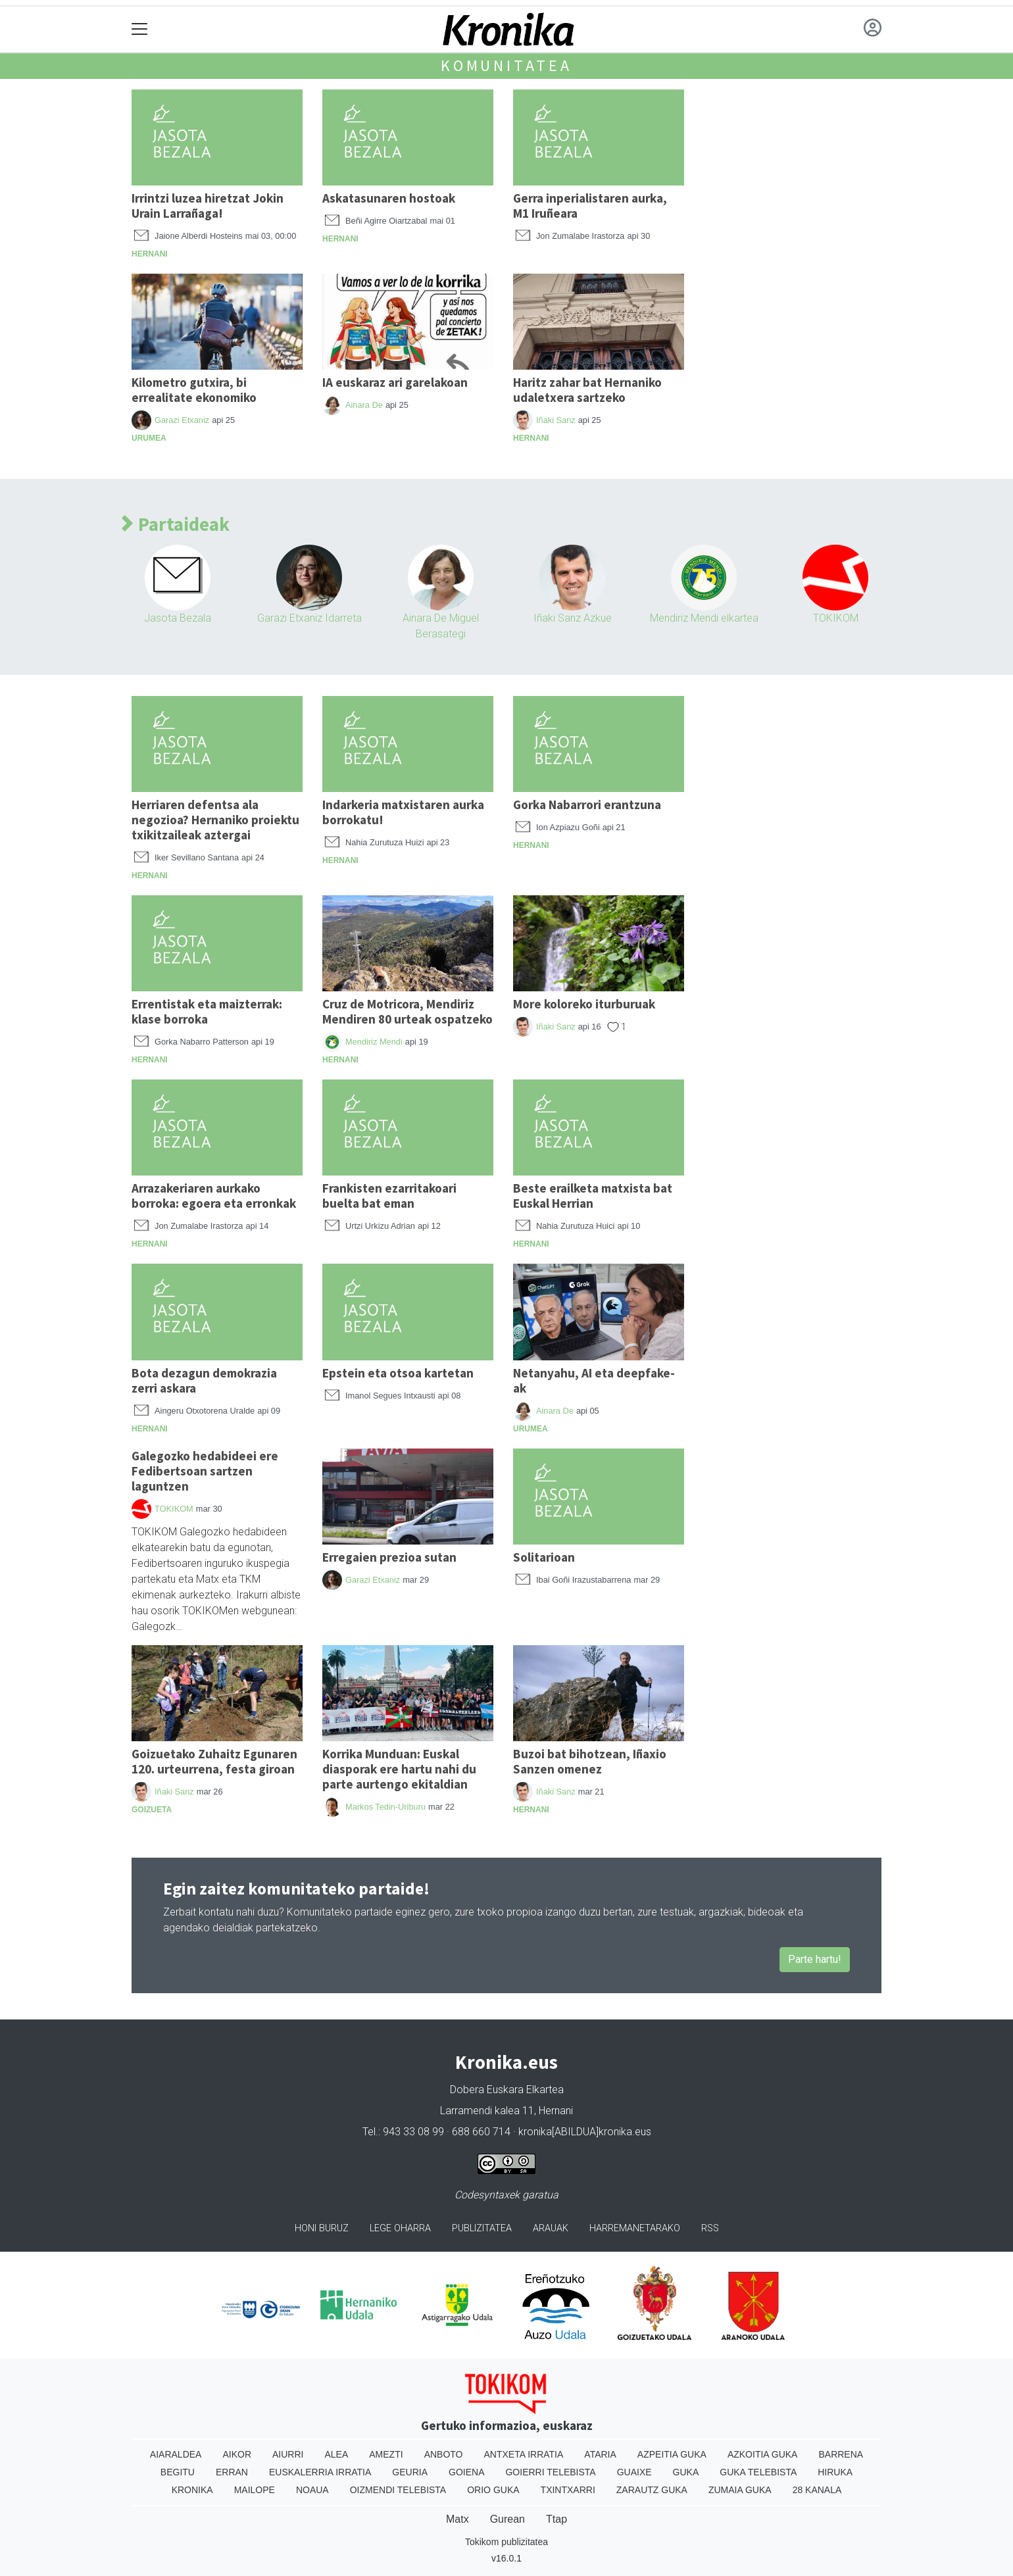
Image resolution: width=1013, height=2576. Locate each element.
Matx (457, 2519)
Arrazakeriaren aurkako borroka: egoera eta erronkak (214, 1195)
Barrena (840, 2454)
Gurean (507, 2519)
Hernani (150, 254)
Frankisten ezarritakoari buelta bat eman (389, 1195)
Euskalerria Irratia (320, 2472)
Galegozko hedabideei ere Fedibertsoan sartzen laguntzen (205, 1471)
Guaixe (634, 2472)
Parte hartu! (814, 1959)
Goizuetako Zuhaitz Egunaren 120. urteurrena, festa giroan (214, 1761)
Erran (232, 2472)
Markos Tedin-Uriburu (385, 1807)
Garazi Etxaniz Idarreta (309, 618)
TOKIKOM (835, 618)
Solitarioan (544, 1557)
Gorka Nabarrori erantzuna (587, 804)
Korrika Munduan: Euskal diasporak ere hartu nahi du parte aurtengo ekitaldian (399, 1769)
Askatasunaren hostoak (388, 198)
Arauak (550, 2228)
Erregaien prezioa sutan (389, 1557)
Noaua (312, 2490)
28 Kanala (817, 2490)
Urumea (149, 438)
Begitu (178, 2472)
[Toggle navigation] (140, 29)
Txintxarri (568, 2490)
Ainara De (364, 405)
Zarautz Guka (651, 2490)
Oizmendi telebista (398, 2490)
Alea (336, 2454)
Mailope (254, 2490)
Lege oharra (400, 2228)
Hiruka (835, 2472)
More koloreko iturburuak (584, 1004)
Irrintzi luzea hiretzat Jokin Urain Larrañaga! (208, 205)
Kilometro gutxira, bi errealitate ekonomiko (194, 389)
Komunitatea (506, 65)
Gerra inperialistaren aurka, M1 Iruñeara (590, 205)
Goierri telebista (550, 2472)
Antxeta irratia (524, 2454)
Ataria (600, 2454)
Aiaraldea (176, 2454)
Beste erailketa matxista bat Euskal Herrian (592, 1195)
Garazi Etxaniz (182, 420)
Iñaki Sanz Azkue (572, 618)
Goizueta (152, 1809)
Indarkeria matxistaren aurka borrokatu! (403, 812)
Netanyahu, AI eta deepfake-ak (594, 1380)
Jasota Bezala (177, 618)
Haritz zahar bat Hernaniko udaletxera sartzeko (587, 389)
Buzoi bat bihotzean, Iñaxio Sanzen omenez (589, 1761)
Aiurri (287, 2454)
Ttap (556, 2519)
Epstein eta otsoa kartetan (398, 1373)
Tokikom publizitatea (506, 2542)
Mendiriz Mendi (374, 1042)
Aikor (236, 2454)
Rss (710, 2228)
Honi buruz (322, 2228)
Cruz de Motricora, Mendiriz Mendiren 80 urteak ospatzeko (407, 1011)
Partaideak (176, 524)
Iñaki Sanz (556, 420)
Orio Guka (493, 2490)
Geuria (410, 2472)
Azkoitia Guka (763, 2454)
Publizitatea (482, 2228)
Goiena (466, 2472)
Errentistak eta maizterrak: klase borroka (207, 1011)
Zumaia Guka (740, 2490)
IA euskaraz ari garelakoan (395, 382)
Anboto (443, 2454)
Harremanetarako (634, 2228)
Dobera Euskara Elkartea (507, 2089)
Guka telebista (758, 2472)
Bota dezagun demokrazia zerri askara (204, 1380)
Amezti (386, 2454)
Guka (686, 2472)
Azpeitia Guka (671, 2454)
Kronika (192, 2490)
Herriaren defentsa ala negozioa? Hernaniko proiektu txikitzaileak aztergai (215, 820)
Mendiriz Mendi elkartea (704, 618)
